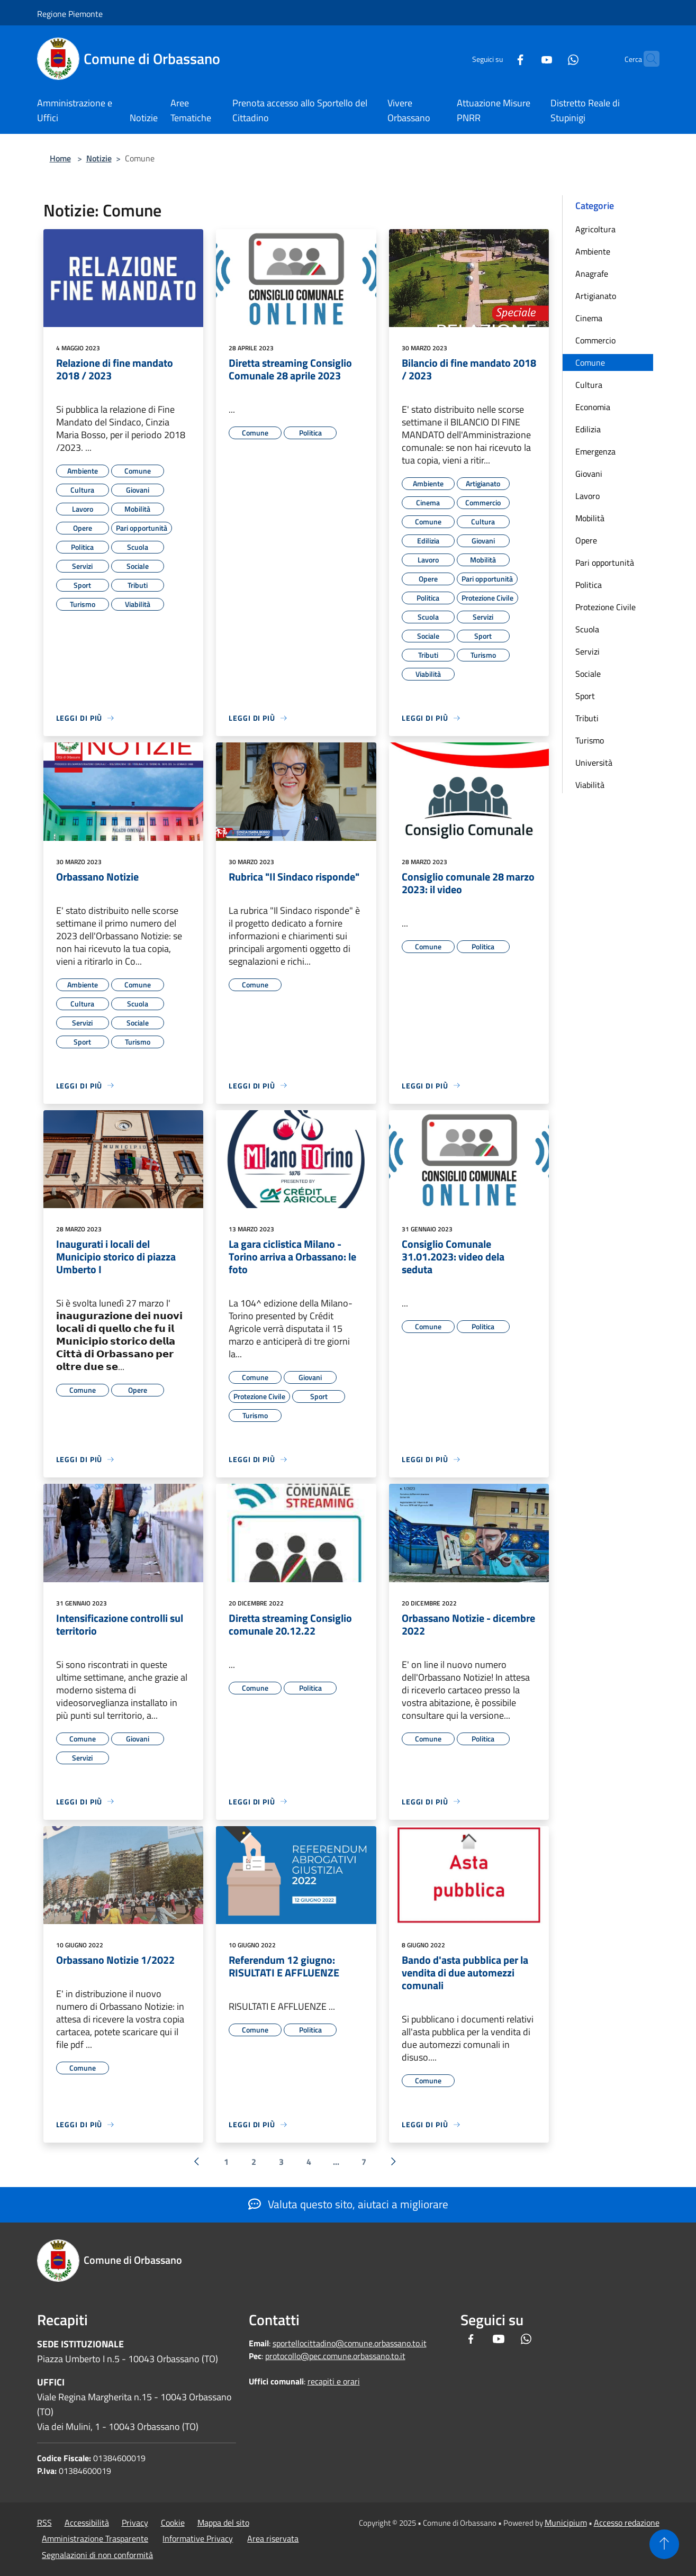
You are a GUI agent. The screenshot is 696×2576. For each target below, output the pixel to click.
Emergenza (595, 451)
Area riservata (273, 2538)
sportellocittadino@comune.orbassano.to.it (350, 2343)
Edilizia (588, 429)
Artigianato (595, 295)
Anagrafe (591, 273)
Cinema (588, 318)
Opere (586, 540)
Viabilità (589, 784)
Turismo (589, 740)
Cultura (588, 384)
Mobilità (589, 518)
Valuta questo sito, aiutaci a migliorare (348, 2204)
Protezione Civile (605, 607)
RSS (44, 2522)
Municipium (566, 2522)
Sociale (588, 673)
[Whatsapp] (552, 58)
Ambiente (592, 251)
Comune (590, 362)
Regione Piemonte (70, 13)
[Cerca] (646, 58)
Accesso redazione (626, 2522)
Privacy (135, 2522)
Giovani (588, 473)
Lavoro (587, 495)
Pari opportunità (604, 562)
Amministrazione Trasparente (95, 2538)
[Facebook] (499, 58)
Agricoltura (595, 229)
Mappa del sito (223, 2522)
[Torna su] (664, 2544)
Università (593, 762)
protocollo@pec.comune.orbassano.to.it (335, 2356)
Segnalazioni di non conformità (97, 2554)
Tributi (587, 718)
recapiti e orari (334, 2381)
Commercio (595, 340)
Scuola (587, 629)
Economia (592, 407)
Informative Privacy (197, 2538)
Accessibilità (87, 2522)
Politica (588, 584)
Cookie (173, 2522)
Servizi (587, 651)
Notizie (99, 158)
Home (60, 158)
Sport (585, 696)
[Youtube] (526, 58)
